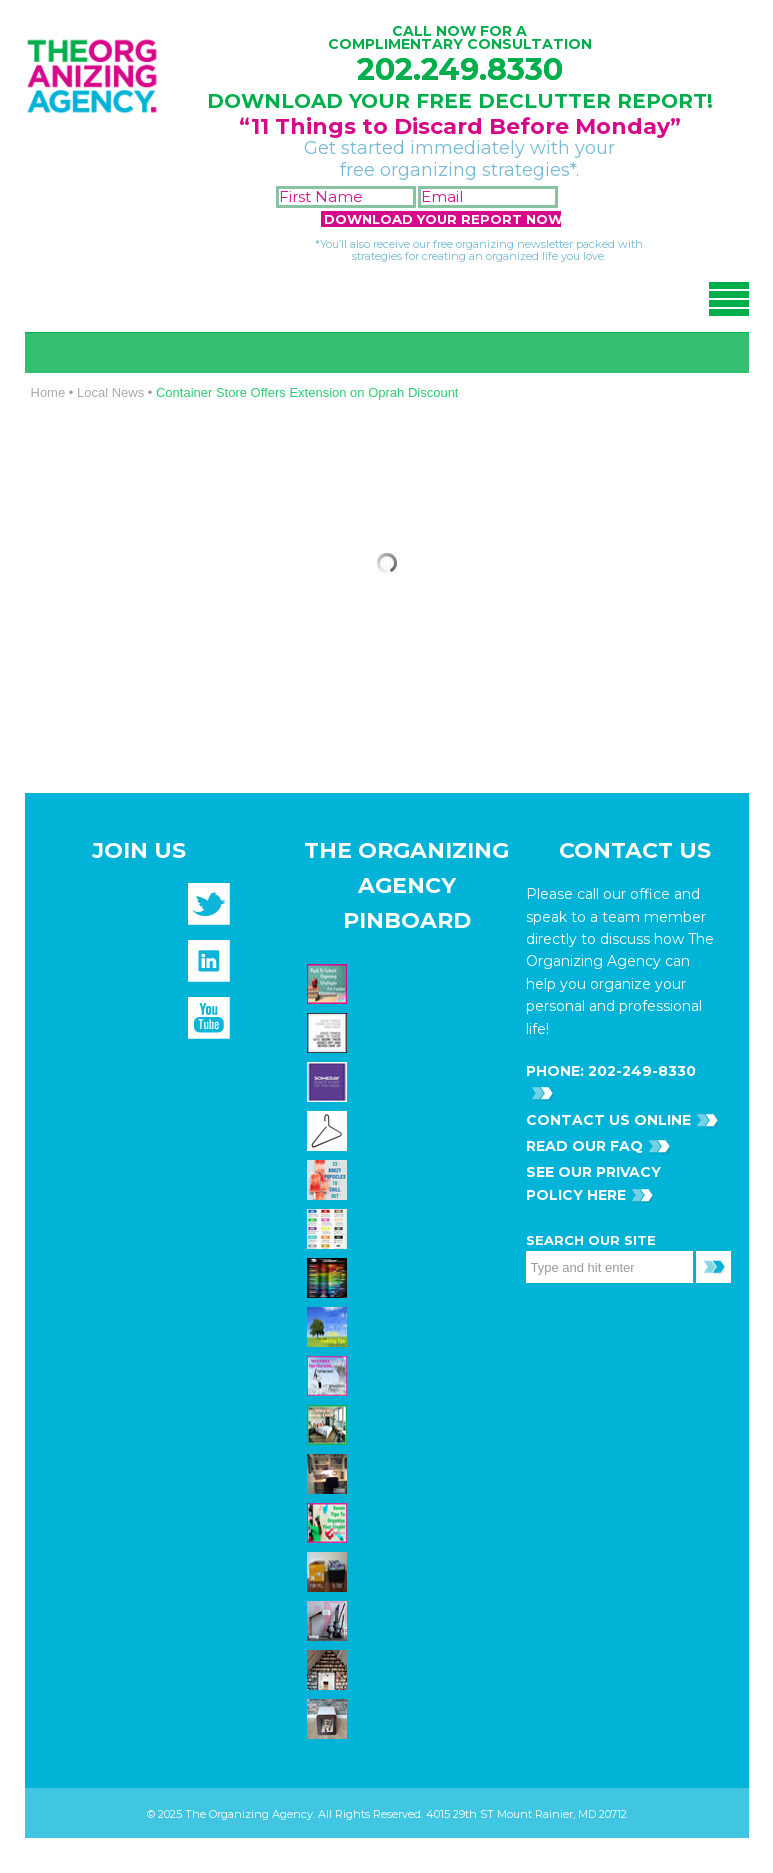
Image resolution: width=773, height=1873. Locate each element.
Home (48, 392)
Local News (110, 392)
